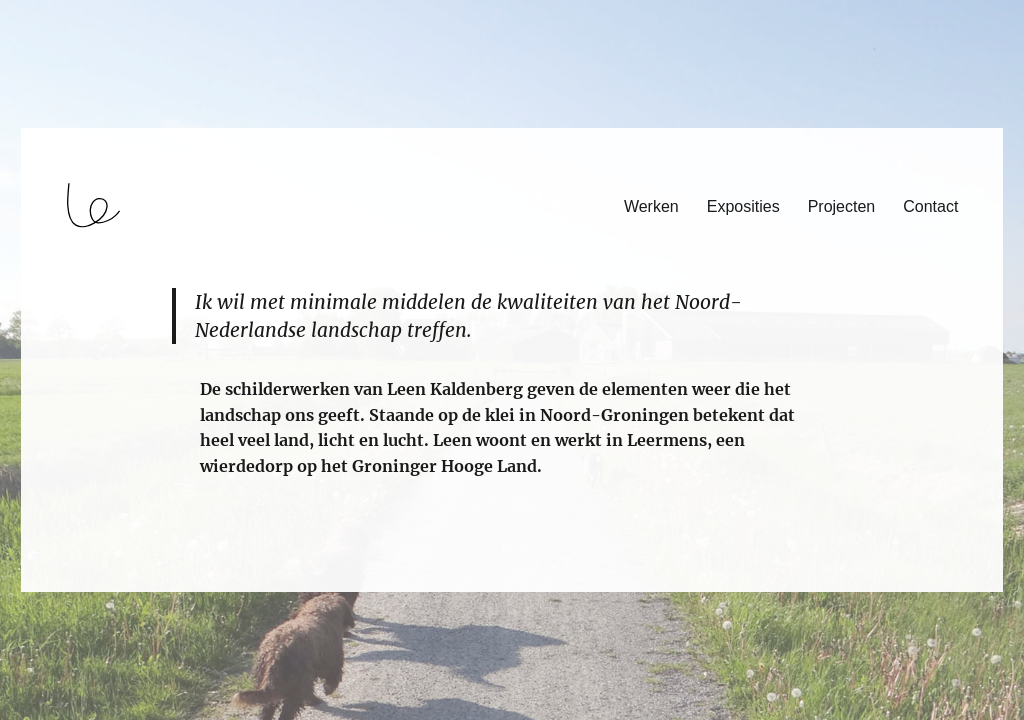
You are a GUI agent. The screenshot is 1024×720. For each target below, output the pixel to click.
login (53, 583)
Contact (930, 206)
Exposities (743, 206)
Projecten (842, 206)
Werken (651, 206)
